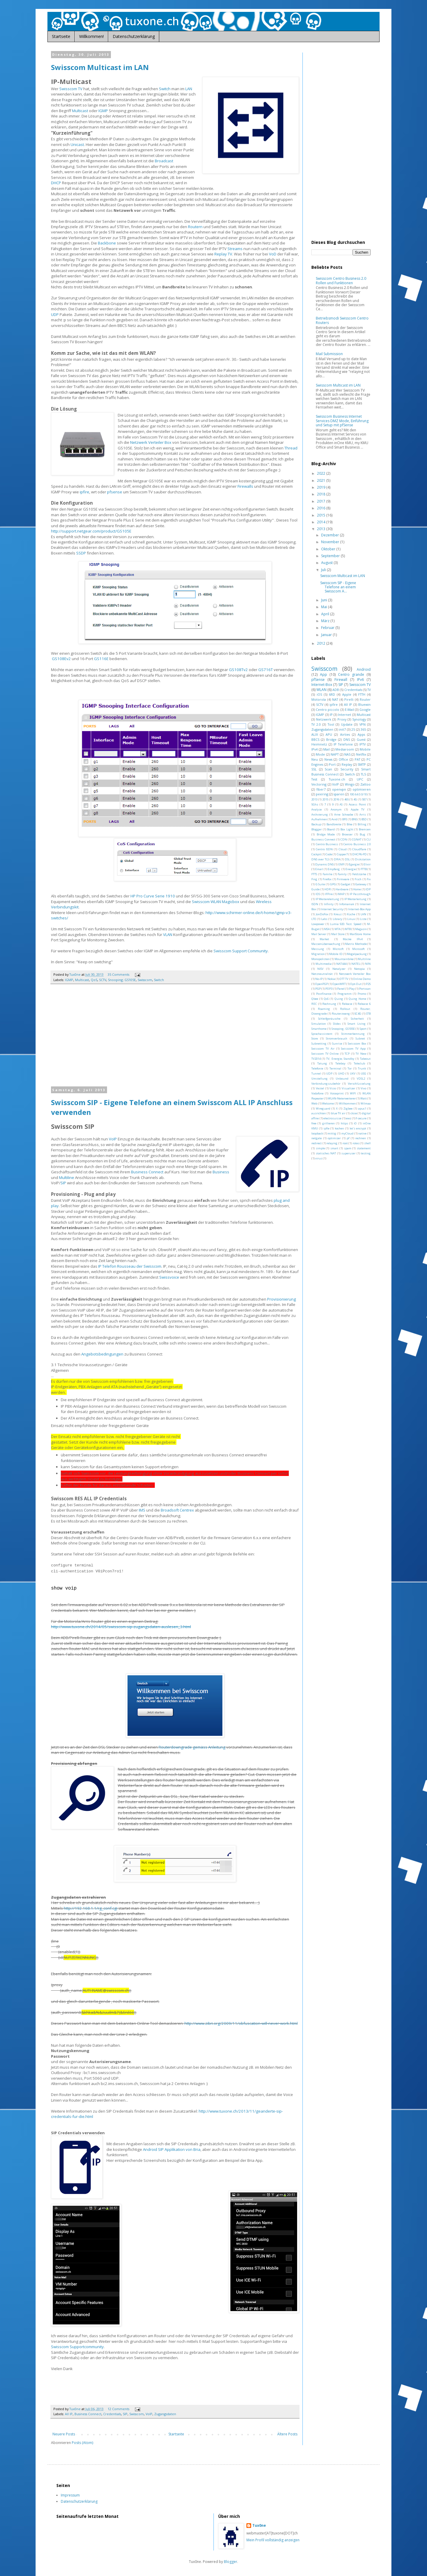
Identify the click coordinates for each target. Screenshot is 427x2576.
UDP (55, 314)
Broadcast (164, 160)
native (362, 1133)
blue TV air (338, 1113)
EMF (341, 864)
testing (366, 1153)
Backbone (107, 243)
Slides (337, 1024)
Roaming (324, 1009)
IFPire (329, 894)
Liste (363, 919)
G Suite (320, 884)
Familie (327, 874)
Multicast (80, 110)
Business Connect (147, 1172)
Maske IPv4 (352, 939)
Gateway (361, 884)
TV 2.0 (316, 724)
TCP (347, 1054)
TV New (361, 1054)
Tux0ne (259, 2525)
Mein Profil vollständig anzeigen (272, 2539)
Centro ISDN (324, 849)
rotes (356, 1143)
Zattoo (365, 784)
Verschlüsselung (359, 1084)
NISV (320, 969)
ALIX (314, 734)
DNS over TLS (320, 859)
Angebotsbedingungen (102, 1354)
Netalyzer (338, 969)
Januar (327, 634)
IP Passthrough (360, 894)
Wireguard (323, 1108)
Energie (350, 869)
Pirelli (348, 699)
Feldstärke (359, 874)
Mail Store (338, 934)
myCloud (347, 1133)
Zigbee (348, 1108)
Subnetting (318, 1043)
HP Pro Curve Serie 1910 (152, 896)
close (353, 1113)
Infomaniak (346, 904)
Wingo (350, 784)
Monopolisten (320, 959)
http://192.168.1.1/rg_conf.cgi (90, 1908)
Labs (324, 919)
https (344, 1123)
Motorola (318, 699)
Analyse (316, 809)
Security (346, 769)
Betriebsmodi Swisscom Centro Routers (342, 320)
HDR (327, 889)
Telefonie (317, 1068)
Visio (332, 1088)
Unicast (77, 144)
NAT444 (341, 964)
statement (364, 1148)
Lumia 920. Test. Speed (346, 924)
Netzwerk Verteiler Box (150, 442)
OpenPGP (321, 984)
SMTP (362, 764)
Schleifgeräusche (329, 1019)
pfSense (318, 679)
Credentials (112, 2414)
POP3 (328, 989)
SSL (314, 769)
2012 (321, 643)
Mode (320, 754)
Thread (290, 448)
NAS (347, 754)
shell (367, 1143)
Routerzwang (341, 1014)
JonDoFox (322, 914)
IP (331, 714)
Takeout (365, 1059)
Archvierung (319, 814)
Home (357, 889)
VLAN (167, 934)
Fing (314, 879)
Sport (363, 1029)
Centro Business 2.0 (357, 844)
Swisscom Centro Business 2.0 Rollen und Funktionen (341, 280)
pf (348, 1138)
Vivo (363, 1088)
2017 (321, 501)
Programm (344, 994)
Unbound (342, 1078)
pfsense (114, 492)
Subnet (360, 1038)
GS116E (101, 658)
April (325, 613)
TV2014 (316, 1059)
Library (337, 919)
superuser (348, 1153)
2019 (321, 487)
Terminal (335, 1068)
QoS (94, 980)
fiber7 (321, 789)
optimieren (362, 789)
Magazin (361, 929)
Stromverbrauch (336, 1038)
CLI (369, 839)
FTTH (361, 694)
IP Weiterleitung (355, 899)
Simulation (318, 1024)
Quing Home (357, 999)
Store (314, 1038)
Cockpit (316, 854)
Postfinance (324, 994)
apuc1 (362, 1108)
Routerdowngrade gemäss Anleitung (192, 1747)
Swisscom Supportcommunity (77, 2346)
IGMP (103, 110)
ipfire (84, 492)
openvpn (339, 789)
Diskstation (363, 859)
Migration (318, 954)
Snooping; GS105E (122, 980)
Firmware (343, 879)
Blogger (316, 829)
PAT (357, 759)
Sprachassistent (321, 1034)
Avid (334, 819)
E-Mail (349, 709)
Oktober (328, 549)
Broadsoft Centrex (177, 1510)
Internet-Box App (359, 909)
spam (347, 1148)
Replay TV (223, 254)
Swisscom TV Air (322, 1049)
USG (363, 1073)
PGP (318, 989)
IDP (368, 889)
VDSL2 (361, 1078)
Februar (328, 627)
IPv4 (314, 749)
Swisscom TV (70, 88)
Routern (195, 226)
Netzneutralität (322, 974)
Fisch (358, 879)
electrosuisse (332, 1118)
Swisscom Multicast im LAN (100, 67)
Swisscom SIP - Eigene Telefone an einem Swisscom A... (338, 587)
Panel (341, 989)
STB (368, 1014)
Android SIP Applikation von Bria (171, 2149)
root (345, 1143)
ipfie (326, 1128)
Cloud (343, 849)
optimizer (334, 1138)
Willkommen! (91, 36)
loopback (317, 1133)
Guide (315, 889)
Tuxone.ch (337, 779)
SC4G (358, 1014)
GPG (333, 884)
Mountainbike (343, 959)
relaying (331, 1143)
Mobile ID (335, 954)
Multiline (66, 1177)
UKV (353, 1073)
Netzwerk (323, 719)
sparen (339, 794)
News (328, 759)
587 (364, 799)
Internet (344, 714)
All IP (69, 2414)
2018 (321, 494)
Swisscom (145, 980)
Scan (328, 769)
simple (320, 1148)
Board (331, 829)
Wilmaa (366, 1103)
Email (319, 869)
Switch (165, 88)
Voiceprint (337, 1093)
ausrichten (318, 1113)
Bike (349, 824)
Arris (362, 814)
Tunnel (316, 1073)
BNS (354, 819)
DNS (346, 739)
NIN (368, 964)
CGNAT (356, 839)
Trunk (362, 1068)
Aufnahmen (319, 819)
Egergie (354, 864)
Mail (326, 749)
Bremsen (365, 829)
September (331, 555)
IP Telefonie (343, 744)
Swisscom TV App (353, 1049)
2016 (321, 508)
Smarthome (318, 1029)
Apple (346, 694)
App (323, 674)
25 (353, 729)
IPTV (362, 744)
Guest (361, 739)
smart (334, 1148)
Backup (316, 824)
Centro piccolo (327, 709)
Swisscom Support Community (241, 951)
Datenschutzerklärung (134, 36)
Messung (317, 949)
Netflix (361, 754)
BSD (364, 819)
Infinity (329, 904)
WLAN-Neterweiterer (342, 1098)
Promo (362, 994)
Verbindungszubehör (325, 1084)
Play (352, 989)
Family (342, 874)
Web (314, 1103)
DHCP (56, 182)
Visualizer (348, 1088)
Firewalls (245, 486)
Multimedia (324, 964)
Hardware (342, 889)
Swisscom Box (357, 1043)
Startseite (61, 36)
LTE (313, 919)
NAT (335, 699)
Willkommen (347, 1103)
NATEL (355, 964)
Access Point (357, 804)
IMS (142, 1510)
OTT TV (344, 979)
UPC (360, 779)
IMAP (341, 894)
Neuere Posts (63, 2434)
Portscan (365, 989)
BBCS (315, 739)
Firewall (340, 679)
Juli (324, 569)
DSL (347, 859)
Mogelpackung (357, 954)
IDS (318, 894)
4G (355, 799)
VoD (272, 254)
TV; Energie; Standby (340, 1059)
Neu (314, 759)
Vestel (320, 1088)
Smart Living (356, 1024)
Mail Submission (329, 353)
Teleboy (340, 1063)
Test (314, 779)
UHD (341, 1073)
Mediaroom (344, 749)
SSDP (81, 553)
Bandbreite (333, 824)
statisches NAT (326, 1153)
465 (346, 799)
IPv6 (360, 679)
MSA (327, 929)
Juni (324, 600)
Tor (350, 1068)
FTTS (314, 874)
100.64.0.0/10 (358, 794)
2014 (321, 522)
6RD (332, 694)
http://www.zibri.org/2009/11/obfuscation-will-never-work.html (241, 2023)
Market (324, 939)
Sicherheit (357, 1019)
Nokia (331, 979)
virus (318, 1158)
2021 (321, 480)
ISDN (314, 904)
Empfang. (334, 869)
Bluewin (364, 704)
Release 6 (364, 1004)
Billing (362, 824)
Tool (331, 724)
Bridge (331, 739)
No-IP (319, 979)
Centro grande (351, 674)
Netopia (359, 969)
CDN (343, 839)
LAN (188, 88)
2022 (321, 473)
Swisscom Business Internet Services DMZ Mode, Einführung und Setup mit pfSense (342, 421)
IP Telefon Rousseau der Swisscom (129, 1266)
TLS (363, 774)
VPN (362, 724)
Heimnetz (319, 744)
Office (343, 759)
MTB (348, 929)
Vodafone (317, 1093)
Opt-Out (355, 984)
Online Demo (362, 979)
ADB (335, 689)
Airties (345, 734)
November (330, 541)
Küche (351, 914)
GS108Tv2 (238, 669)
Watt (363, 1098)
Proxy (341, 719)
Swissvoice (169, 1277)
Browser (347, 834)
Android (364, 669)
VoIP (113, 1139)
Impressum (70, 2495)
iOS (319, 694)
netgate (316, 1138)
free (313, 1123)
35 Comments (118, 974)
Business (221, 1172)
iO (355, 1123)
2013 (321, 528)
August (327, 562)
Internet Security (332, 909)
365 (363, 729)
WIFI (353, 1093)
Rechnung (329, 1004)
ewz (348, 1118)
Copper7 (342, 854)
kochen (339, 1128)
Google (365, 709)
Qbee (314, 999)
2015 (321, 515)
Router (365, 699)
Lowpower (317, 924)
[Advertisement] (175, 1038)
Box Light (346, 829)
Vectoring (318, 784)
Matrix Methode (356, 944)
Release (347, 1004)
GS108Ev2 (61, 658)
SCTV (102, 980)
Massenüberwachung (325, 944)
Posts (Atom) (82, 2442)
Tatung (322, 1063)
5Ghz (314, 804)
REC (314, 1004)
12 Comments (118, 2409)
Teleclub (359, 1063)
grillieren (328, 1123)
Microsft (338, 949)
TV (369, 689)
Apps (361, 734)
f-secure (361, 1118)
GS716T (265, 669)
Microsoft (358, 949)
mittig (332, 1133)
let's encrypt (358, 1128)
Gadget (345, 884)
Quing (338, 999)
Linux (351, 919)
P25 (368, 984)
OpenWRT (339, 984)
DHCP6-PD (359, 854)
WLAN (321, 689)
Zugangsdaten (165, 2414)
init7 (342, 729)
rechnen (360, 1138)
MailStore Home (360, 934)
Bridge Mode (326, 834)
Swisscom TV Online (325, 1054)
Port (332, 764)
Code (329, 854)
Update (347, 724)
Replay (347, 764)
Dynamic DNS (324, 864)
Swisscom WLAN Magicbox (215, 901)
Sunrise (337, 1043)
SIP (63, 1182)
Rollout (345, 1009)
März (325, 620)
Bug (362, 834)
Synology (359, 719)
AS (341, 804)
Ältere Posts (287, 2434)
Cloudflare (359, 849)
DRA (337, 859)
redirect (316, 1143)
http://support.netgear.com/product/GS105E (91, 531)
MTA (337, 929)
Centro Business (327, 844)
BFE (344, 819)
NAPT (335, 754)
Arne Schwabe (343, 814)
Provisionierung (281, 1299)
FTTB (364, 869)
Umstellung (319, 1078)
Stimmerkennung (353, 1034)
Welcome (328, 1103)
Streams (235, 248)
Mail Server (318, 934)
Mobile (365, 749)
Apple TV (358, 809)
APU (329, 734)
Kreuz (338, 914)
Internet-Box (321, 684)
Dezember (330, 535)
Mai (324, 606)
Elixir (367, 864)
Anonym (336, 809)
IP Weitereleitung (328, 899)
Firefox (327, 879)
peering (322, 794)
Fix (369, 879)
